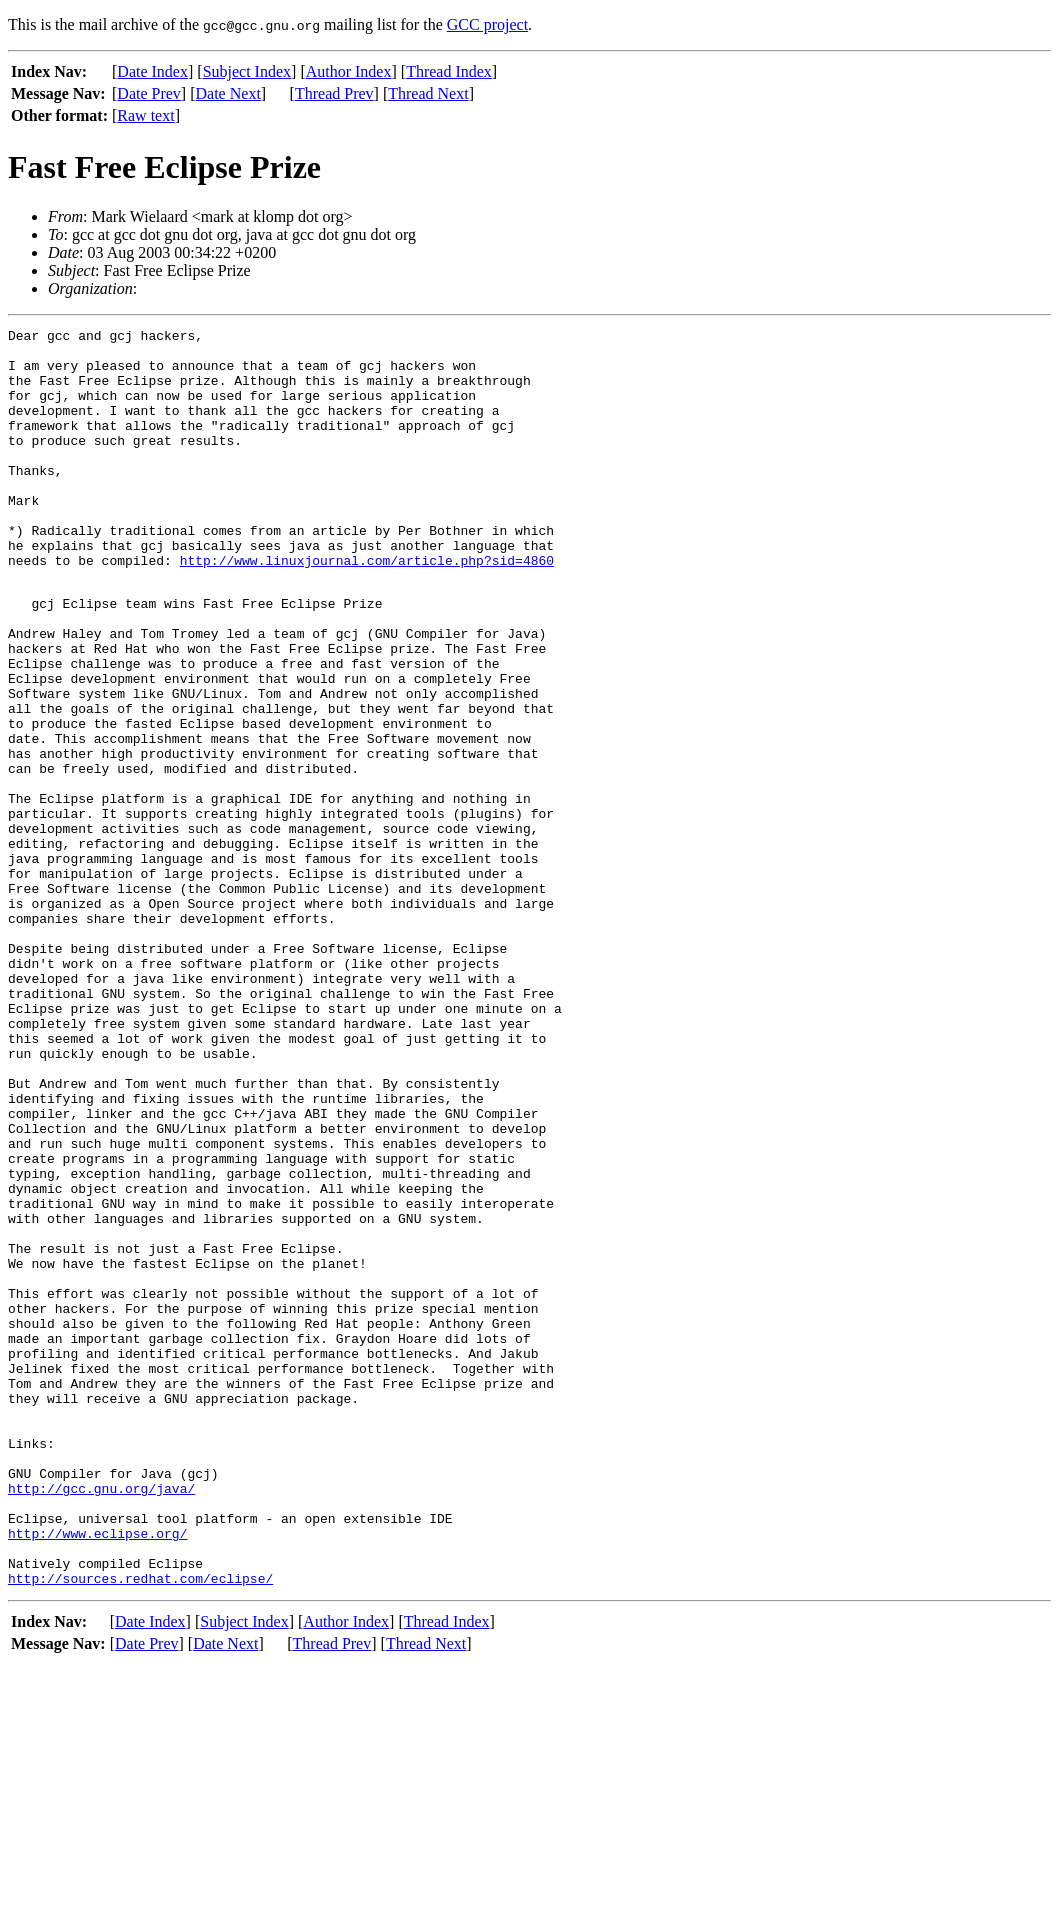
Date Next (228, 93)
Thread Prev (334, 93)
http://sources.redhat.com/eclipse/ (140, 1827)
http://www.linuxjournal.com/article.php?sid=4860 (367, 608)
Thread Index (449, 71)
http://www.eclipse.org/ (97, 1773)
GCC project (487, 24)
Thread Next (428, 93)
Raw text (145, 115)
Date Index (152, 71)
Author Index (349, 71)
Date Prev (149, 93)
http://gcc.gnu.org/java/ (101, 1719)
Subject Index (247, 71)
